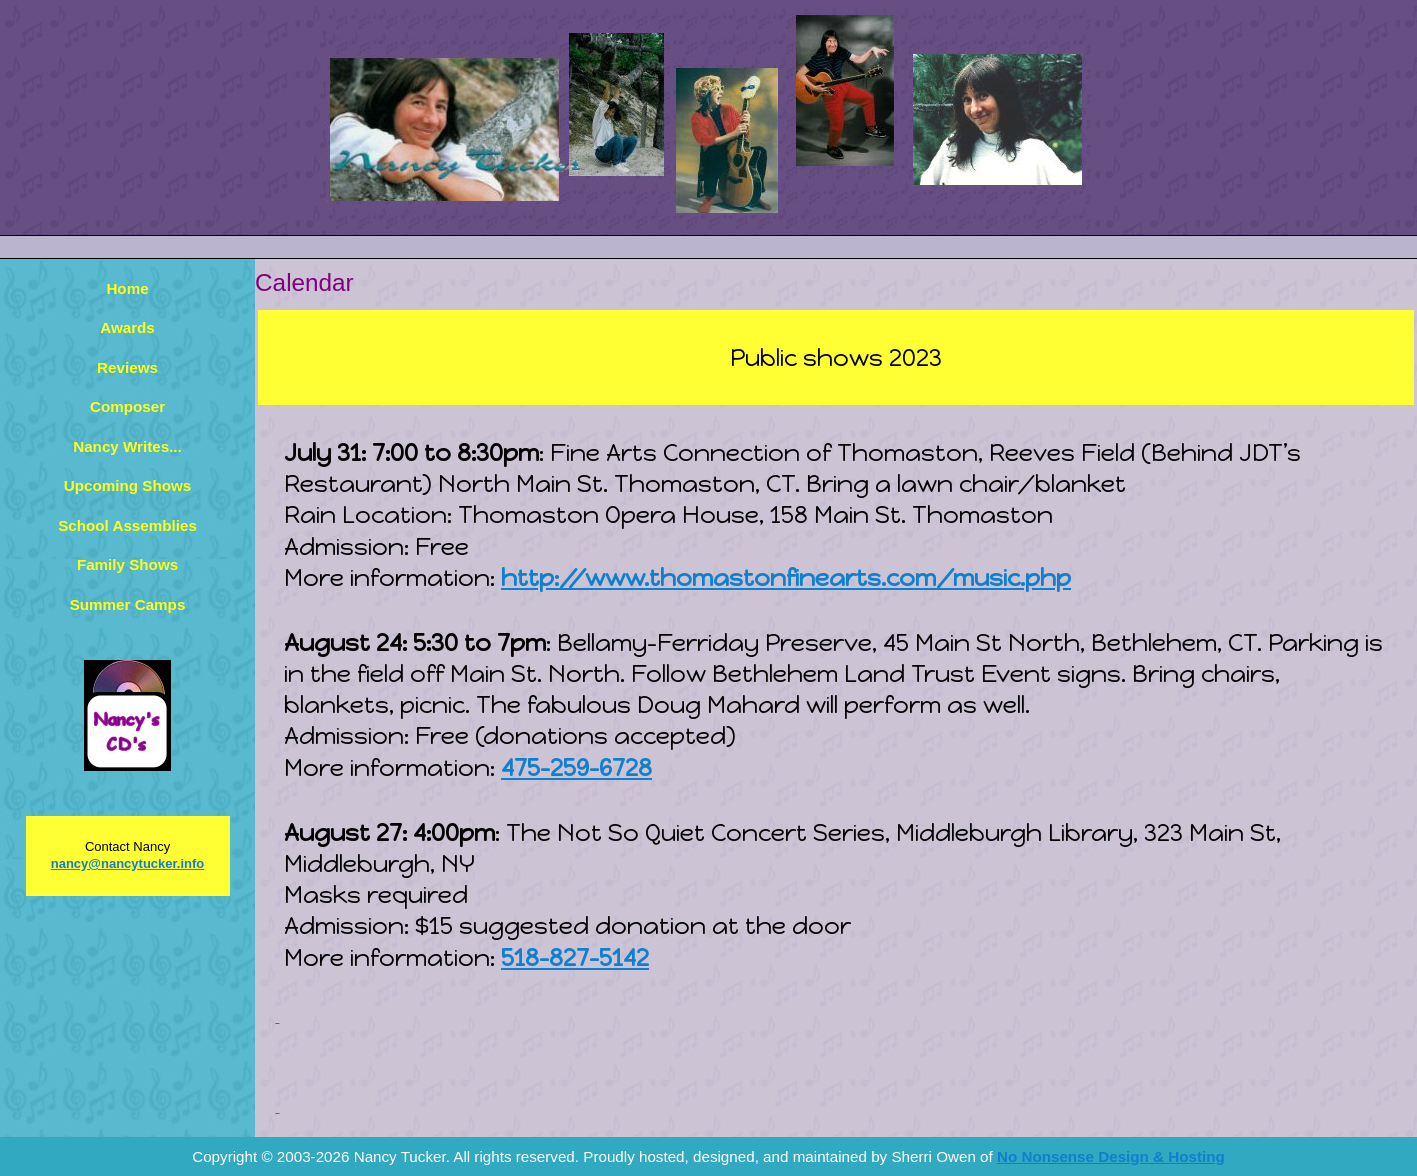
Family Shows (127, 564)
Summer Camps (128, 604)
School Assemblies (127, 525)
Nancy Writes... (127, 446)
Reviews (127, 367)
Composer (127, 406)
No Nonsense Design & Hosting (1111, 1156)
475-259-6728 (576, 767)
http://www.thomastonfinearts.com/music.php (786, 577)
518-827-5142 (575, 957)
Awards (127, 327)
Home (127, 288)
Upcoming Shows (127, 485)
